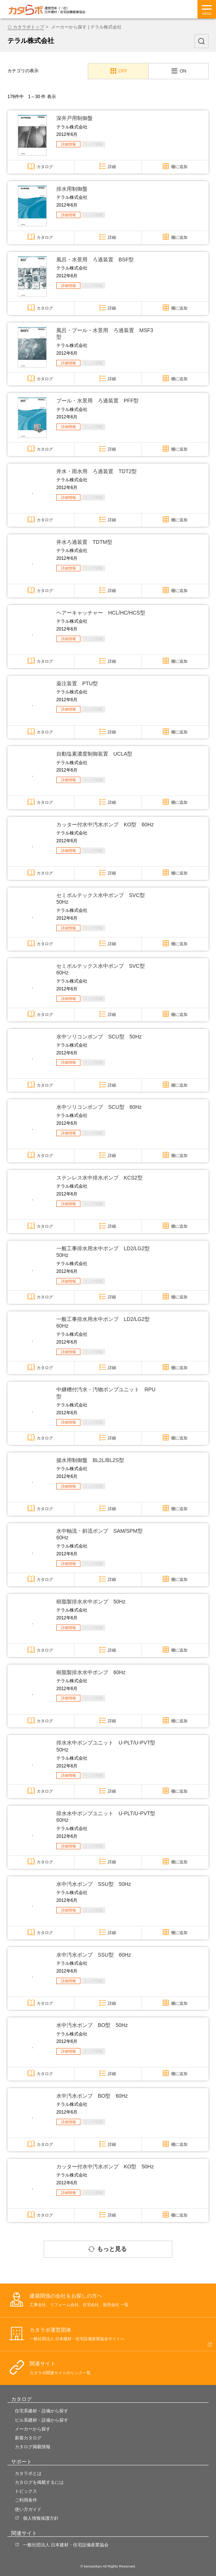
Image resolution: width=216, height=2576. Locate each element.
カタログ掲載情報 (32, 2446)
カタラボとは (28, 2473)
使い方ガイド (28, 2509)
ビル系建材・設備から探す (41, 2420)
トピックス (26, 2491)
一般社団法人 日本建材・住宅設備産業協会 (66, 2544)
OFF (123, 71)
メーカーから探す (32, 2429)
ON (183, 71)
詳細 (112, 166)
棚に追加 (179, 166)
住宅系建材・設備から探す (41, 2410)
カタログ (45, 166)
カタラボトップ (28, 27)
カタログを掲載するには (39, 2482)
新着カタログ (28, 2437)
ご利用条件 (26, 2500)
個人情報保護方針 (41, 2518)
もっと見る (112, 2249)
